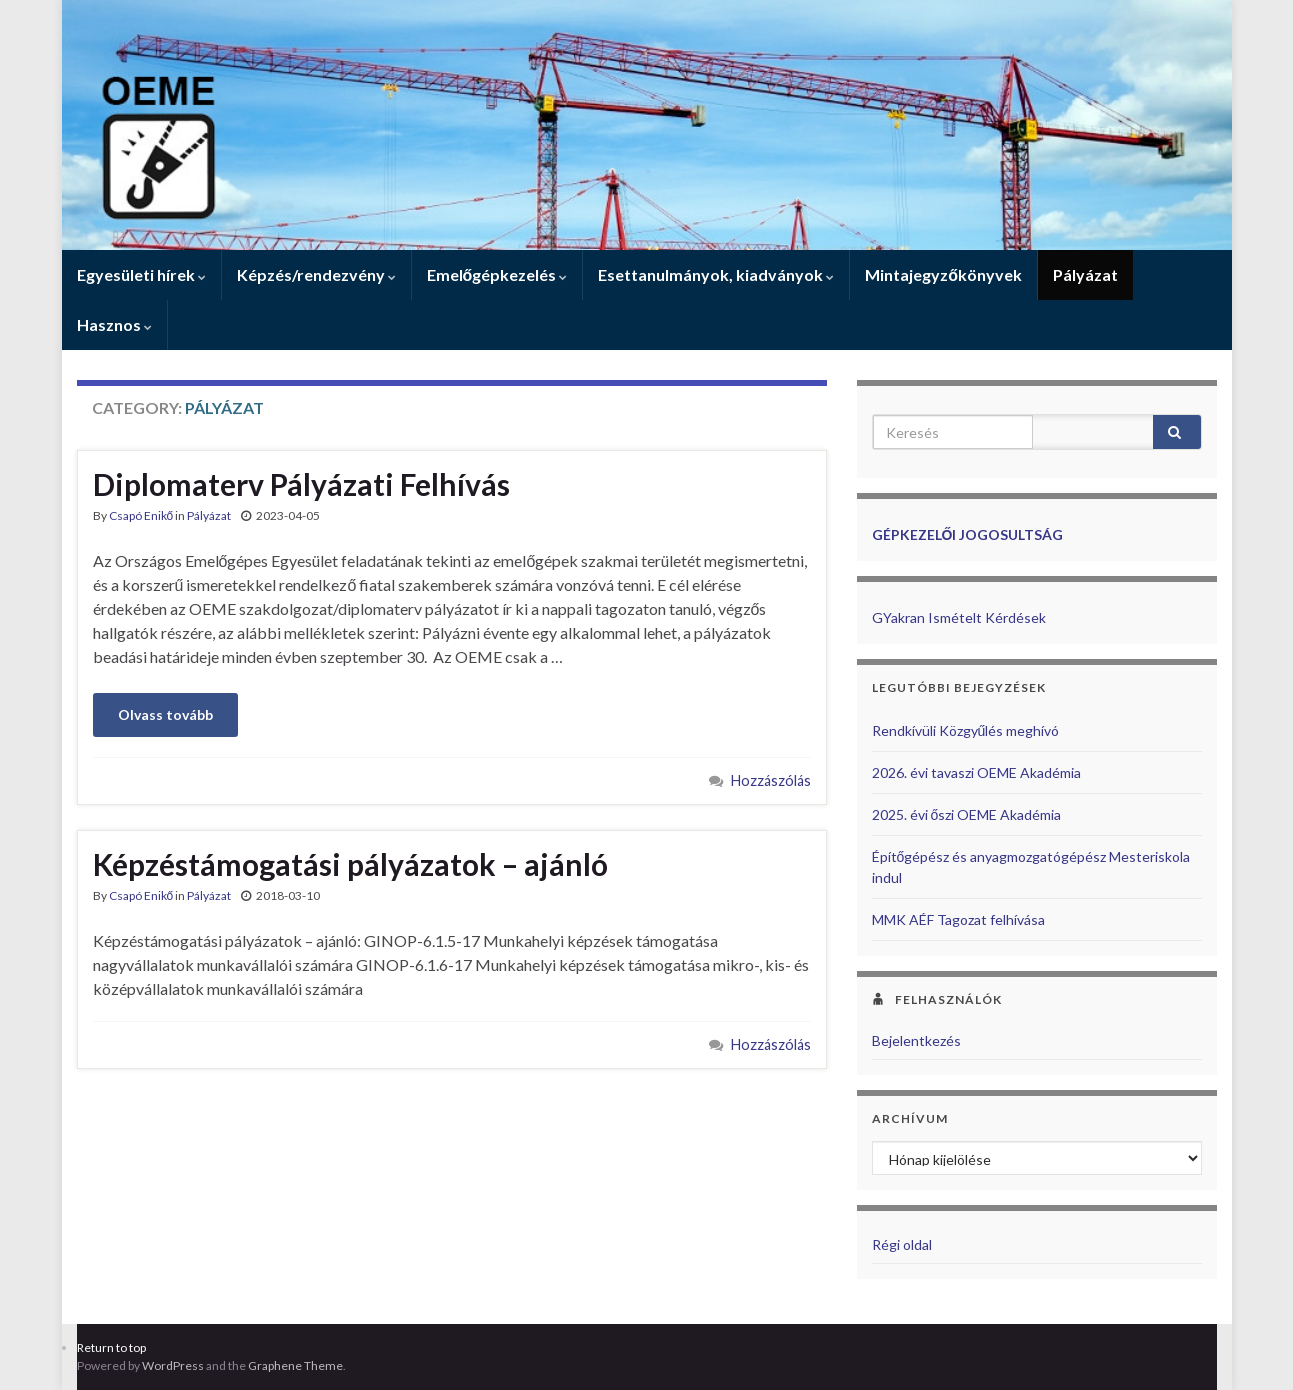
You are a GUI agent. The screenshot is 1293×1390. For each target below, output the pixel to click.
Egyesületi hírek (141, 274)
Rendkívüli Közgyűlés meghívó (966, 730)
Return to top (111, 1347)
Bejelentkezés (916, 1040)
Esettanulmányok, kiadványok (716, 274)
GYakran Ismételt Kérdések (959, 617)
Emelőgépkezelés (497, 274)
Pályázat (1085, 274)
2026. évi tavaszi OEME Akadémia (976, 772)
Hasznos (114, 324)
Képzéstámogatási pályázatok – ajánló (350, 864)
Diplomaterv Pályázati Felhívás (301, 484)
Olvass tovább (165, 714)
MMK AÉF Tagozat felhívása (958, 919)
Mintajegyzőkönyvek (943, 274)
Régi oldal (902, 1244)
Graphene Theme (295, 1365)
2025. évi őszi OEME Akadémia (967, 814)
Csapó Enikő (141, 515)
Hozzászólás (771, 780)
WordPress (173, 1365)
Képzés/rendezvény (316, 274)
